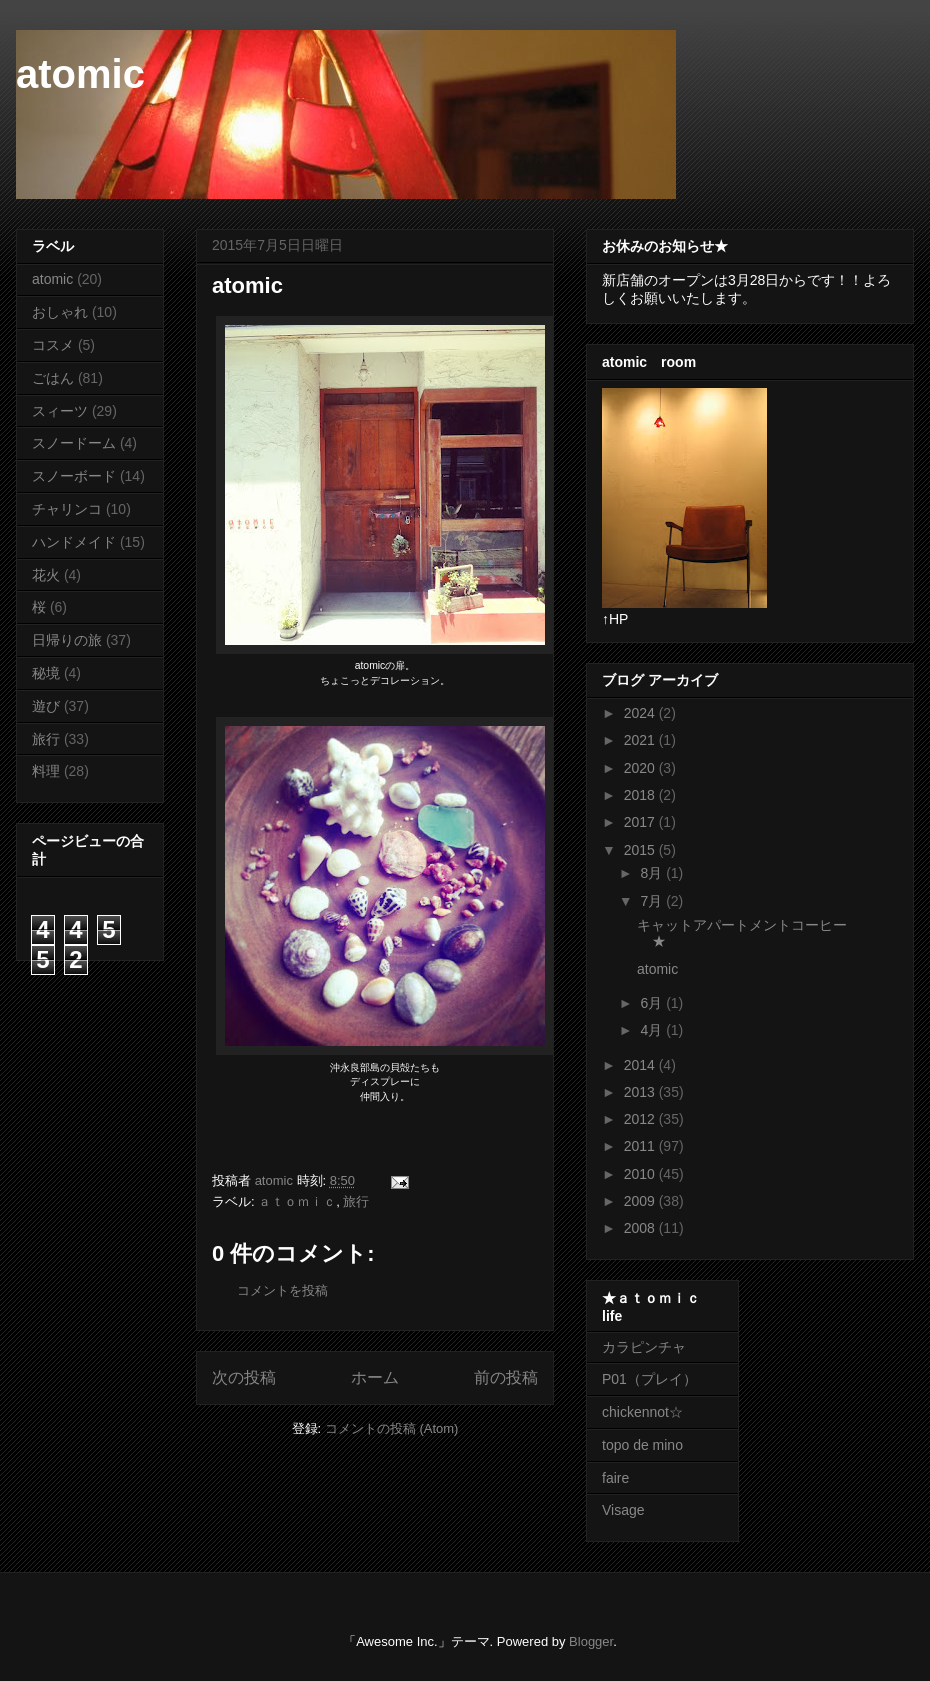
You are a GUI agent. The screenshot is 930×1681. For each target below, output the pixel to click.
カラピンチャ (644, 1347)
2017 (641, 822)
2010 (641, 1174)
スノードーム (74, 443)
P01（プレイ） (649, 1379)
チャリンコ (67, 509)
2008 (641, 1228)
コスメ (53, 345)
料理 (46, 771)
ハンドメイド (74, 542)
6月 (653, 1003)
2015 (641, 850)
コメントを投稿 (282, 1290)
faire (622, 1478)
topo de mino (642, 1445)
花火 (46, 575)
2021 (641, 740)
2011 (641, 1146)
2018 (641, 795)
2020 (641, 768)
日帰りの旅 (67, 640)
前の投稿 (506, 1377)
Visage (623, 1510)
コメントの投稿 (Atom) (392, 1428)
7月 (653, 901)
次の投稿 (244, 1377)
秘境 (46, 673)
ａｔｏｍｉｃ (297, 1201)
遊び (46, 706)
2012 (641, 1119)
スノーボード (74, 476)
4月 (653, 1030)
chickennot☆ (642, 1412)
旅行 (356, 1201)
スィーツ (60, 411)
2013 (641, 1092)
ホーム (375, 1377)
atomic (80, 74)
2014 (641, 1065)
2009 (641, 1201)
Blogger (591, 1641)
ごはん (53, 378)
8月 (653, 873)
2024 (641, 713)
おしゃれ (60, 312)
